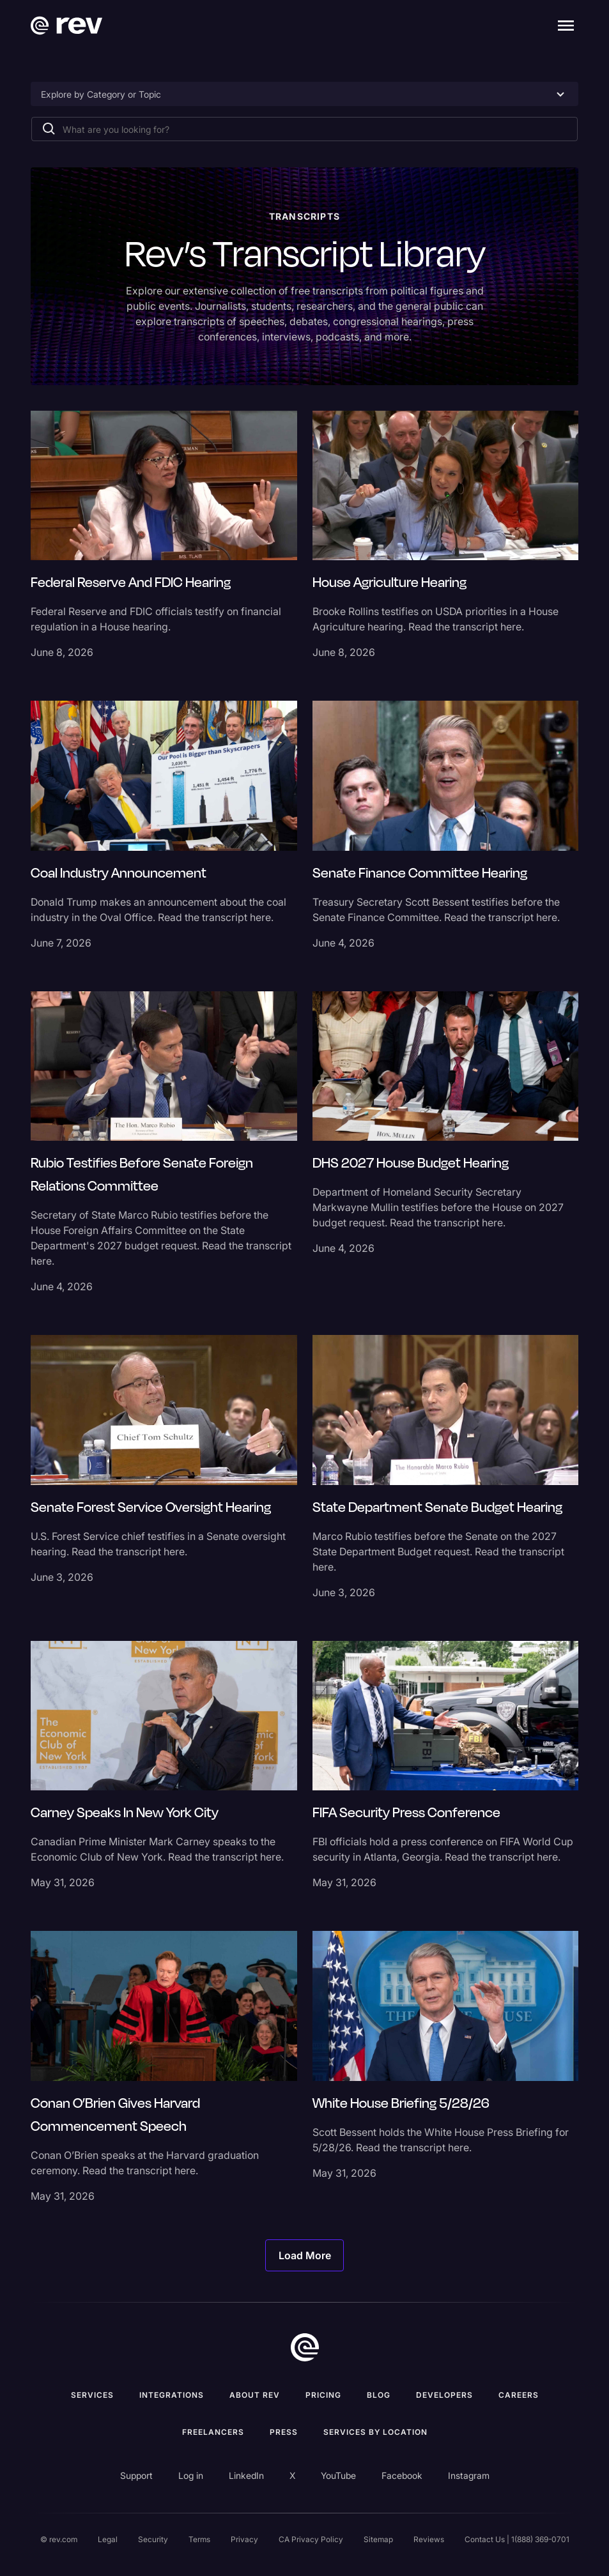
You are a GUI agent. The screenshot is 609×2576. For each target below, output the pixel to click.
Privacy (244, 2539)
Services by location (375, 2432)
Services (92, 2395)
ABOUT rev (254, 2395)
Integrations (171, 2395)
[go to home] (305, 2347)
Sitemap (378, 2539)
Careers (518, 2395)
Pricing (323, 2395)
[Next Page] (304, 2255)
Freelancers (213, 2432)
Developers (444, 2395)
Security (153, 2539)
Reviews (428, 2539)
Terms (199, 2539)
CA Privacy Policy (311, 2539)
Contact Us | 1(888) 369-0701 (517, 2539)
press (284, 2432)
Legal (108, 2539)
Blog (378, 2395)
